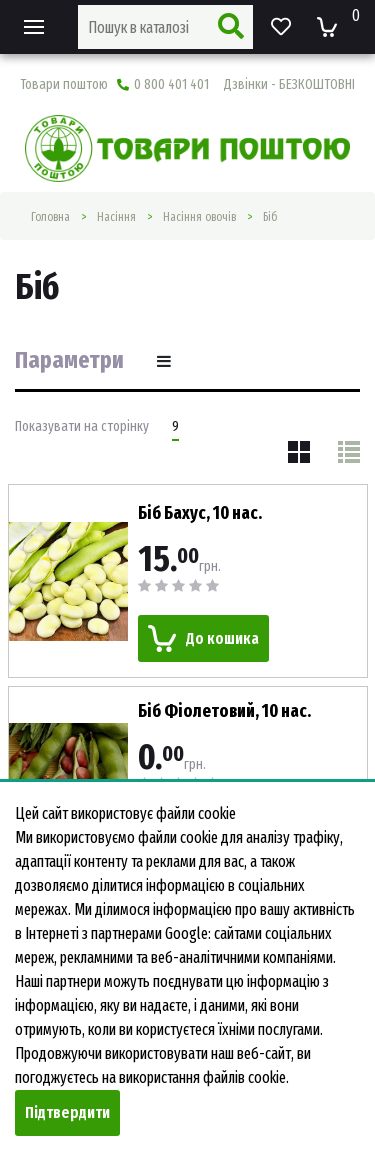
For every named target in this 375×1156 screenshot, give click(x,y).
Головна (50, 217)
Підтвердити (67, 1112)
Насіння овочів (199, 217)
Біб (270, 217)
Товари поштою (64, 84)
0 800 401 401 (236, 84)
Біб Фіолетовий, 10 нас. (224, 711)
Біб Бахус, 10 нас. (200, 513)
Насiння (116, 217)
